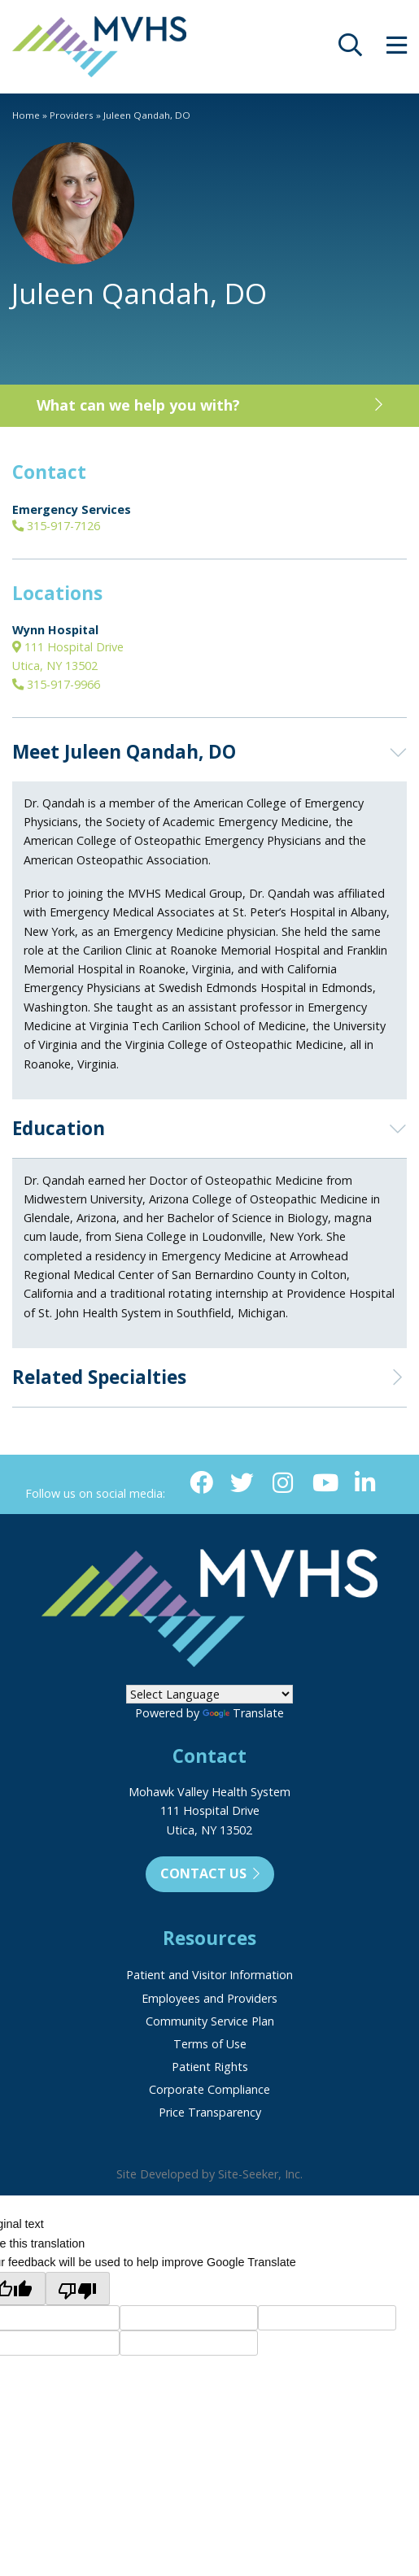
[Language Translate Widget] (209, 1694)
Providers (72, 115)
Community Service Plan (210, 2021)
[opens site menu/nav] (396, 49)
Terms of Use (210, 2044)
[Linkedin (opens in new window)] (365, 1483)
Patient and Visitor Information (209, 1974)
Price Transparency (210, 2112)
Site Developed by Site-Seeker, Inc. (209, 2174)
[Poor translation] (78, 2288)
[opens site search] (350, 49)
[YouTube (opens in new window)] (324, 1483)
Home (26, 115)
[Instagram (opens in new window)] (283, 1483)
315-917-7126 (56, 525)
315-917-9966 (56, 684)
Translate (243, 1713)
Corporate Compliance (209, 2089)
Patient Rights (210, 2066)
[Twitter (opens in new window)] (242, 1483)
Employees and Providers (209, 1998)
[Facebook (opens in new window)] (201, 1483)
